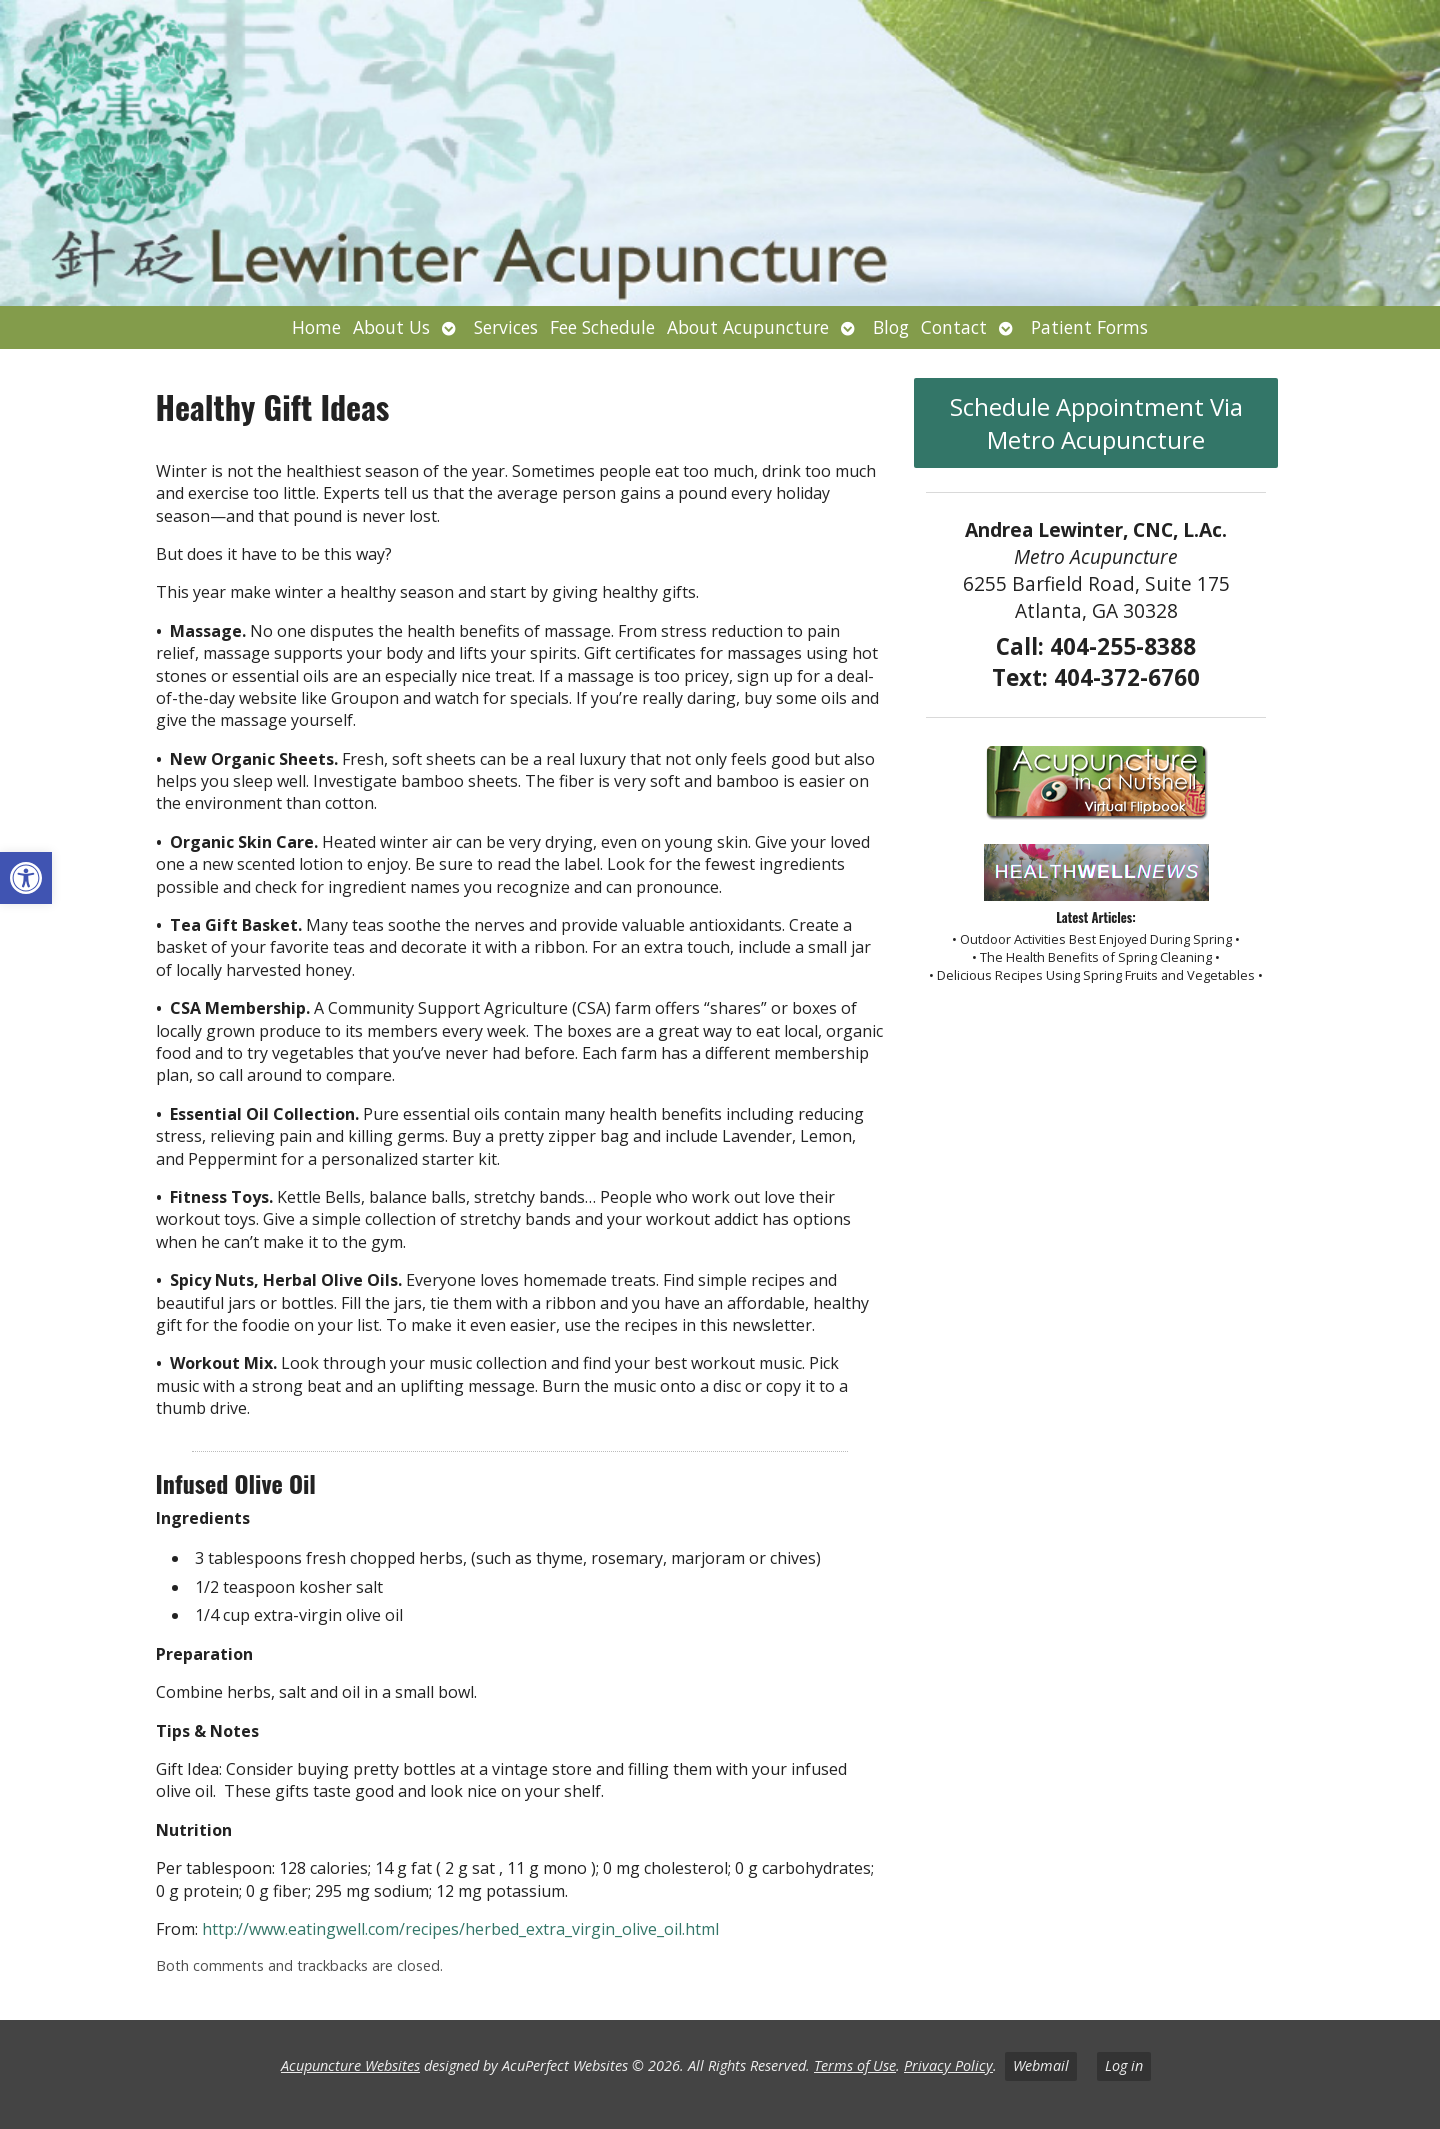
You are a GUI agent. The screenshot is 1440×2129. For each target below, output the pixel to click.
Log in (1124, 2065)
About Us (391, 327)
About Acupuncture (748, 327)
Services (506, 327)
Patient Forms (1089, 327)
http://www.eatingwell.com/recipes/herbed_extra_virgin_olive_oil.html (460, 1929)
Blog (891, 327)
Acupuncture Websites (350, 2065)
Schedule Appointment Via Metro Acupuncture (1096, 423)
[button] (26, 878)
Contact (954, 327)
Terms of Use (855, 2065)
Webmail (1041, 2065)
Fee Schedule (602, 327)
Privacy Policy (948, 2065)
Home (316, 327)
